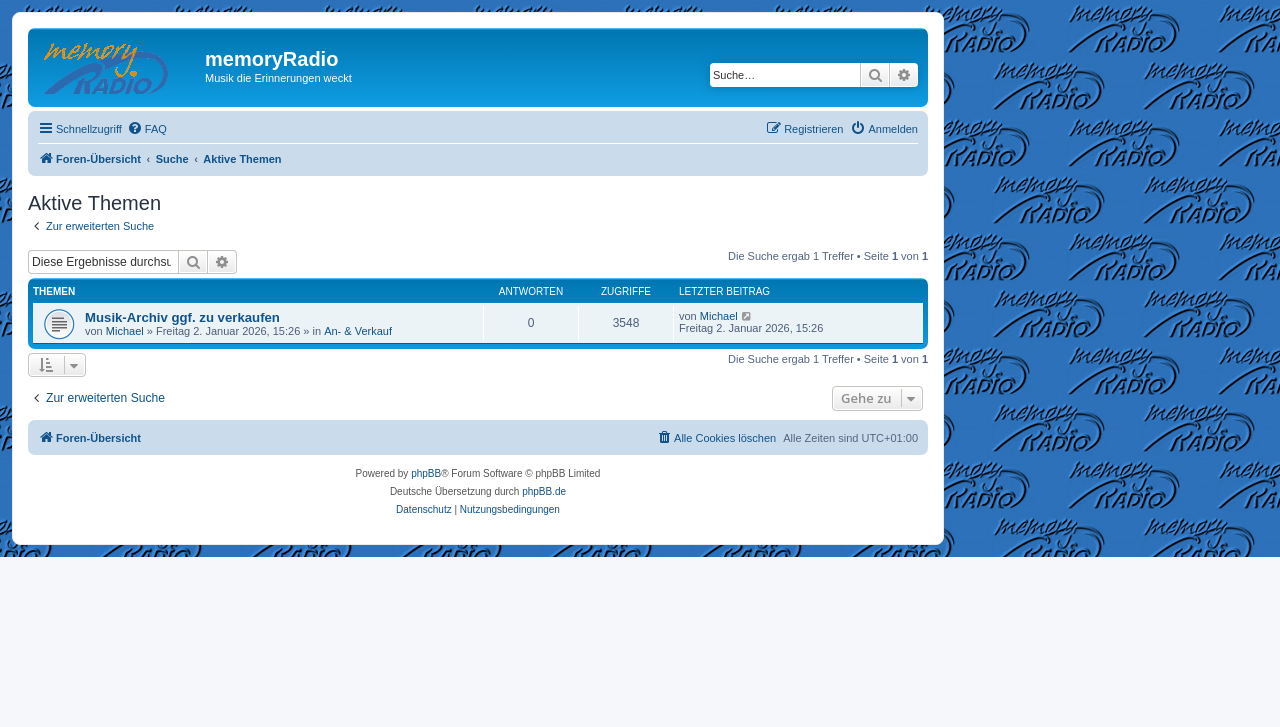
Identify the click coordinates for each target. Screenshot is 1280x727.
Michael (125, 331)
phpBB (426, 473)
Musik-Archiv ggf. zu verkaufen (182, 317)
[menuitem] (147, 129)
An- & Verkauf (358, 331)
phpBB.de (544, 491)
